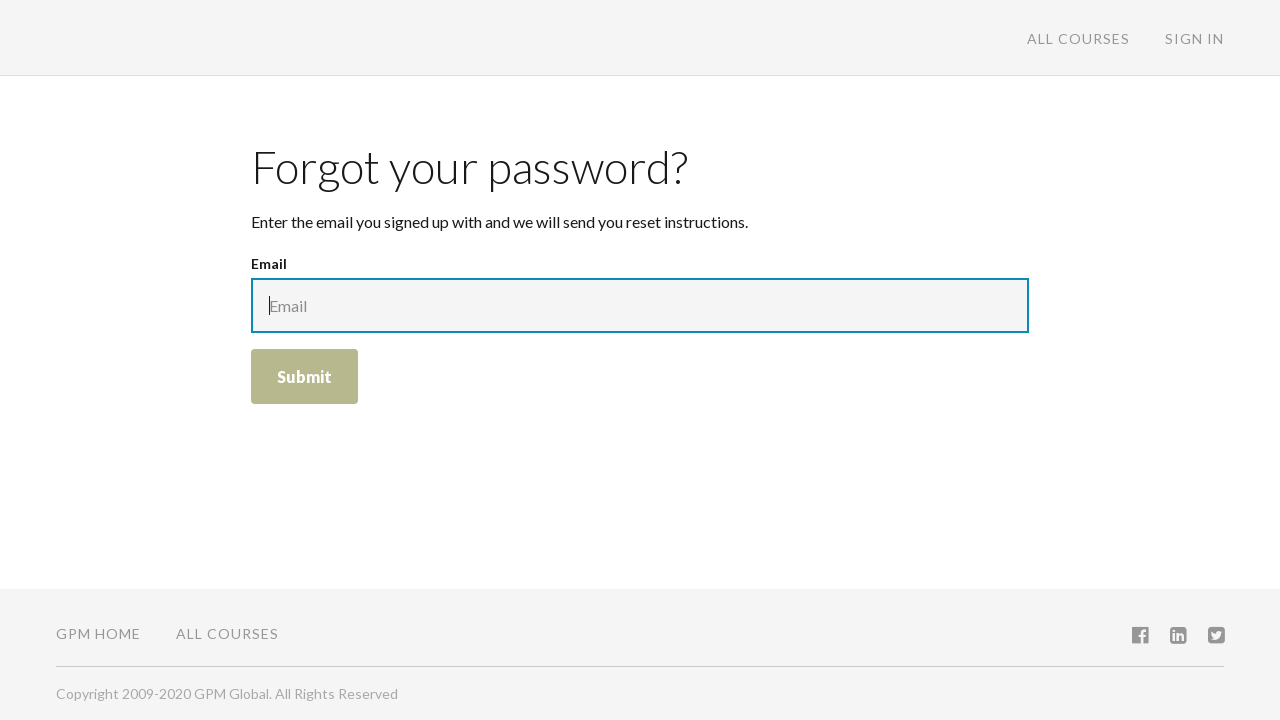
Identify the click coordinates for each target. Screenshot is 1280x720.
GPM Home (98, 633)
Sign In (1194, 38)
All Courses (1078, 38)
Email (269, 263)
